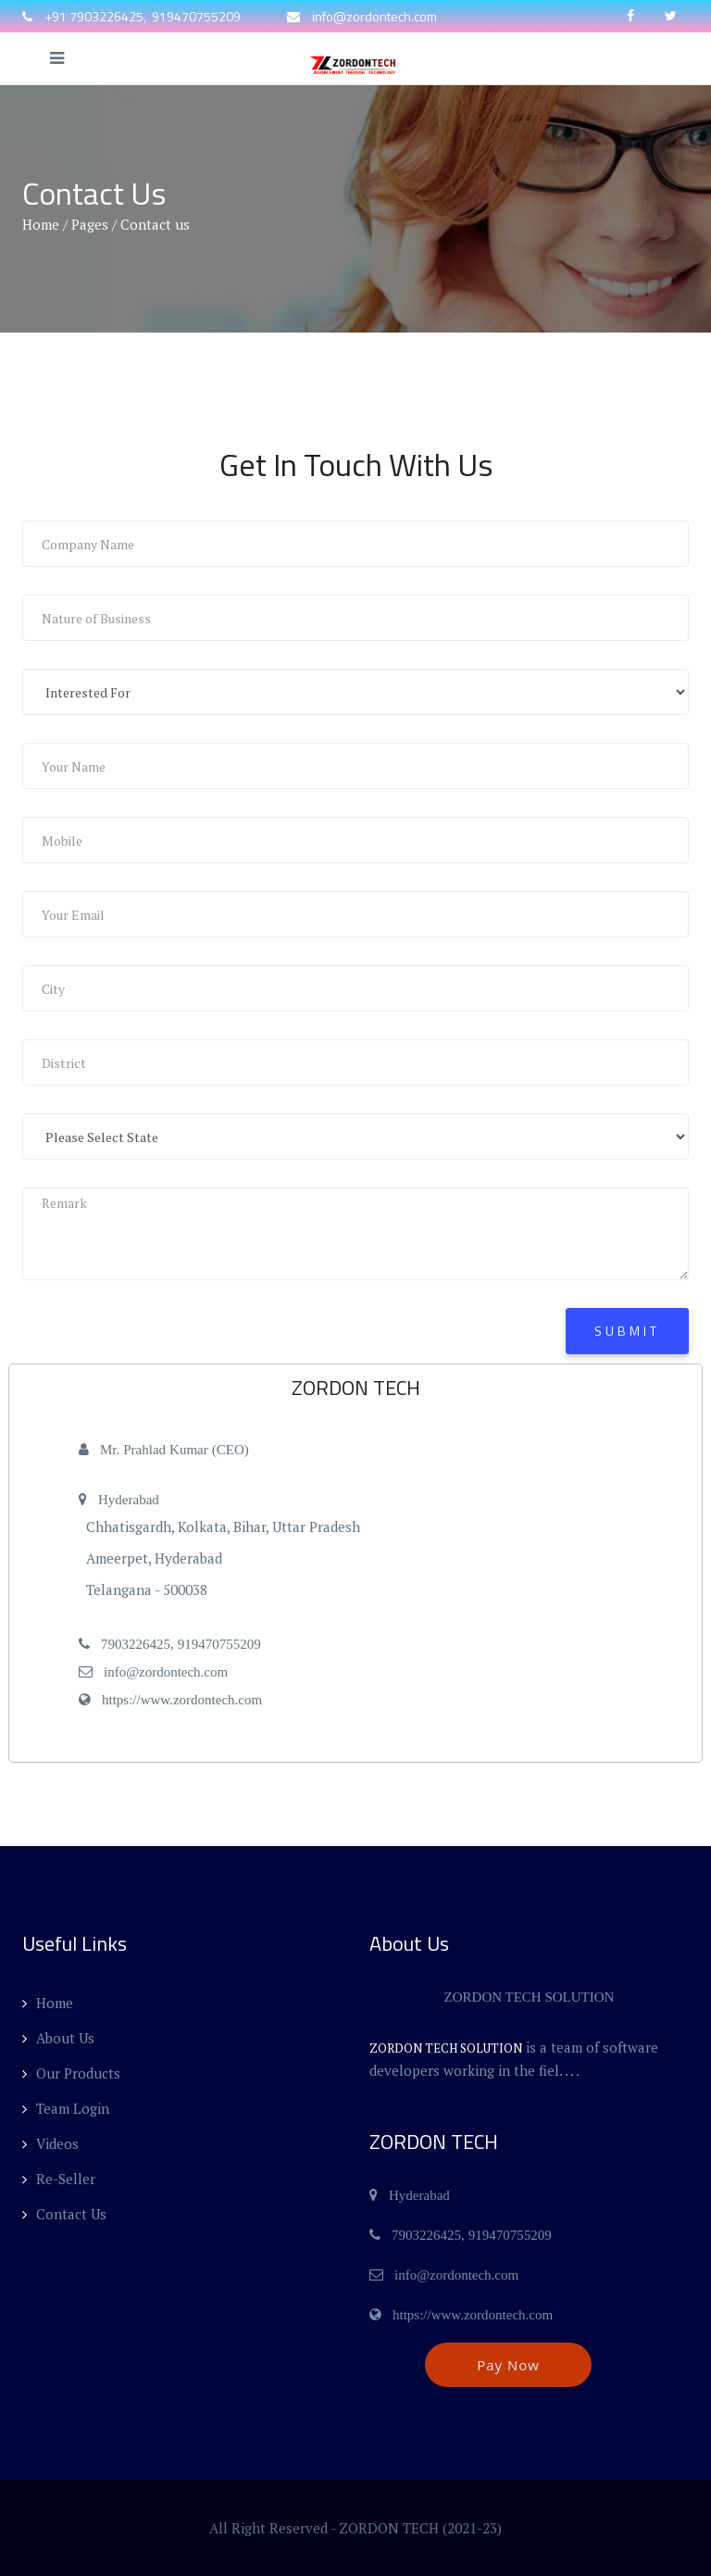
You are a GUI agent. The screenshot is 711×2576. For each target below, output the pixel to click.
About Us (58, 2038)
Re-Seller (58, 2178)
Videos (50, 2143)
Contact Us (64, 2214)
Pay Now (508, 2365)
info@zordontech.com (374, 16)
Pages (89, 224)
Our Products (71, 2073)
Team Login (65, 2108)
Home (40, 224)
